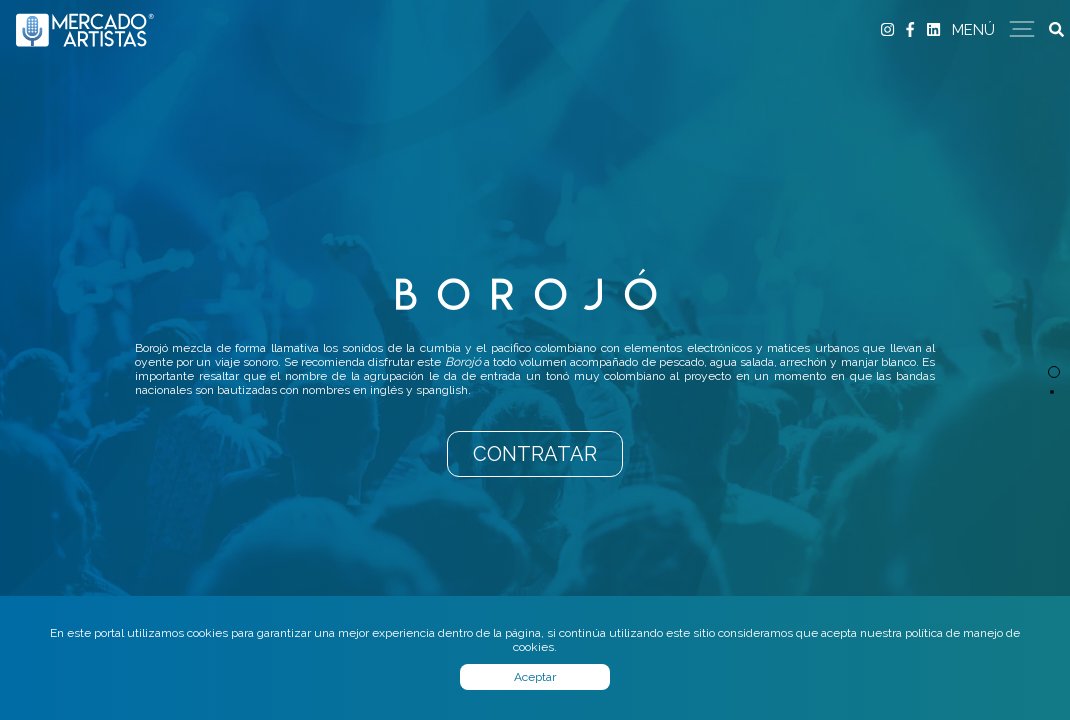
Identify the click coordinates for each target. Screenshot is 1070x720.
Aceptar (535, 677)
